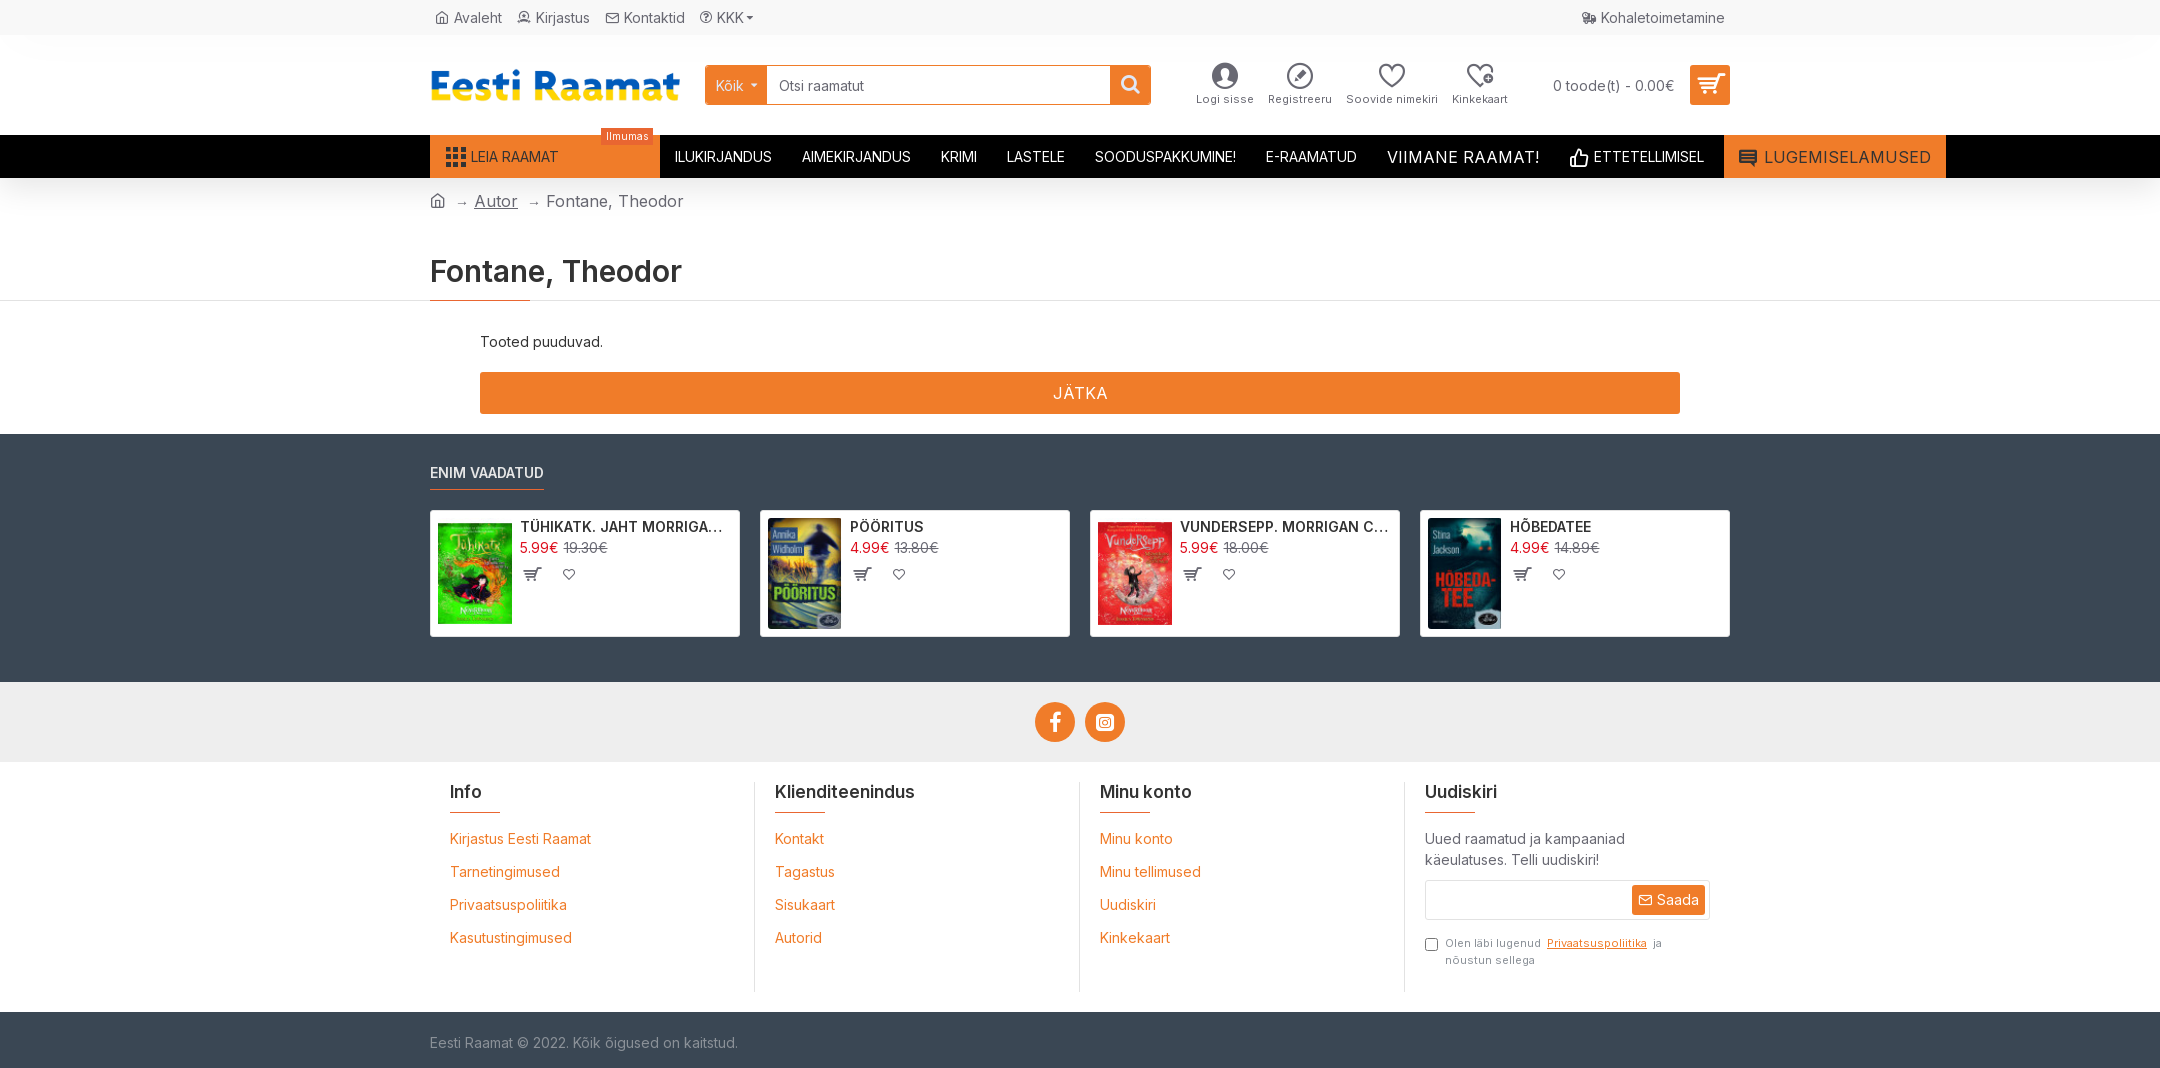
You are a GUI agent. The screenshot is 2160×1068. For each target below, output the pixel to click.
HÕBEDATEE (1550, 526)
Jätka (1080, 393)
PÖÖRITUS (887, 526)
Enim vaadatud (487, 472)
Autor (496, 201)
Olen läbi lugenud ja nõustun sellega (1543, 951)
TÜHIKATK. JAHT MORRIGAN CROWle (626, 526)
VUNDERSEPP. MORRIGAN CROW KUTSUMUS (1286, 526)
